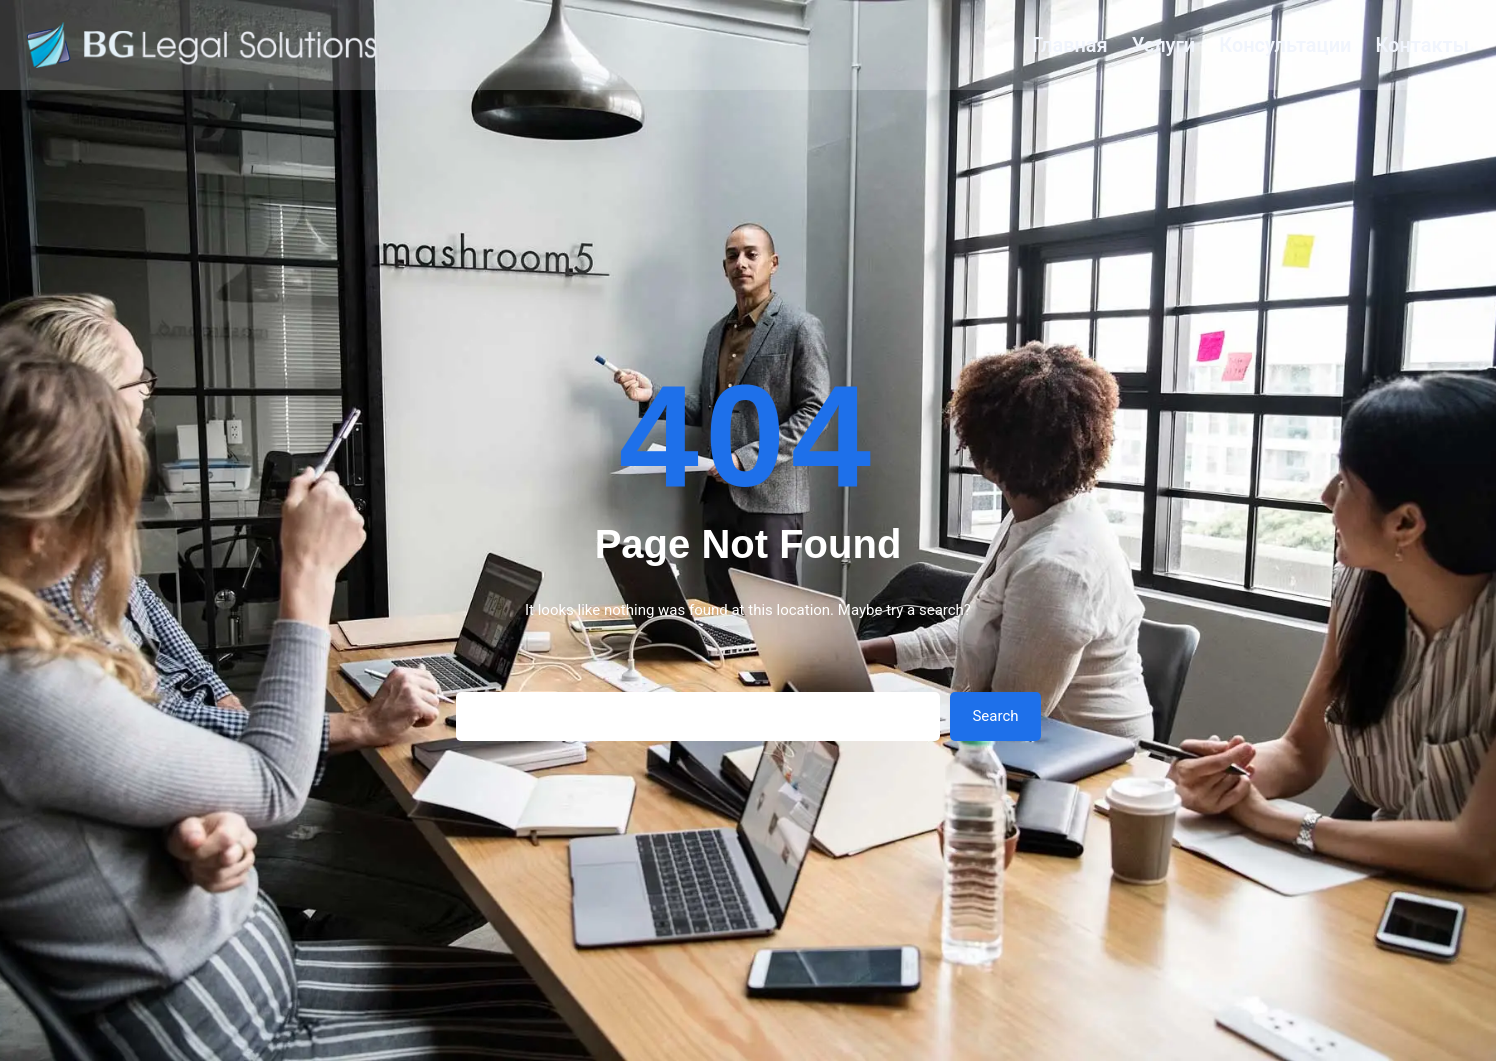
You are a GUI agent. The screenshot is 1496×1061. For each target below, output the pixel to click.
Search (995, 716)
